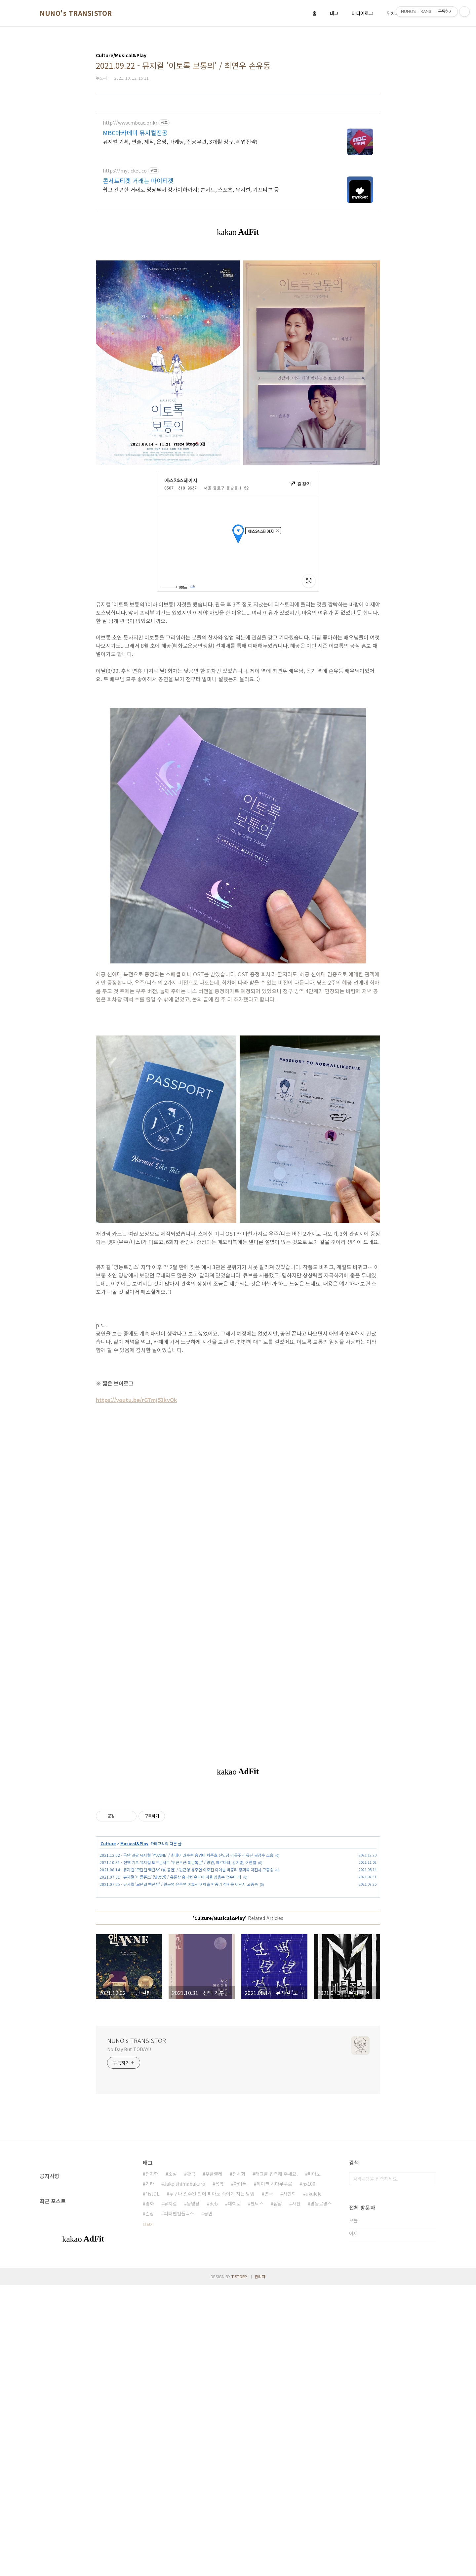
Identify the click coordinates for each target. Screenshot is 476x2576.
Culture (108, 1843)
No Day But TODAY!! (129, 2049)
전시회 (238, 2173)
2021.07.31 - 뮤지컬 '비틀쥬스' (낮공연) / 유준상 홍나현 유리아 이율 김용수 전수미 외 (170, 1877)
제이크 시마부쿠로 (274, 2183)
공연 (208, 2213)
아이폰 (240, 2183)
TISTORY (239, 2276)
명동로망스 (321, 2203)
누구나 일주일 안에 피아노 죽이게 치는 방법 (212, 2193)
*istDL (152, 2193)
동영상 (193, 2203)
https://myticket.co (125, 171)
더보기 (148, 2224)
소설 (172, 2173)
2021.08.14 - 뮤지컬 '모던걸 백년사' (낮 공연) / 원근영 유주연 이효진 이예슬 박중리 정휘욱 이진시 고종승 (186, 1869)
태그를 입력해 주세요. (276, 2173)
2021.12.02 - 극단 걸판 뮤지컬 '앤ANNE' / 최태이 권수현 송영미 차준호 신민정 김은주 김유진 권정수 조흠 (186, 1855)
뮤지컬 (170, 2203)
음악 (219, 2183)
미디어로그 (362, 13)
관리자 (260, 2276)
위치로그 (395, 13)
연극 (268, 2193)
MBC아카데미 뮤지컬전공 (135, 133)
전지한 (151, 2173)
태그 (334, 13)
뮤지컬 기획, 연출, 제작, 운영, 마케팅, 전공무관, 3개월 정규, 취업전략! (180, 141)
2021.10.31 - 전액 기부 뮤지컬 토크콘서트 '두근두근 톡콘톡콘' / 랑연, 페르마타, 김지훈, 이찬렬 (177, 1862)
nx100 (308, 2183)
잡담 (277, 2203)
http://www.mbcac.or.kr (130, 123)
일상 (149, 2213)
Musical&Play (134, 1843)
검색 (429, 2178)
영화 (149, 2203)
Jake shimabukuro (184, 2183)
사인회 (289, 2193)
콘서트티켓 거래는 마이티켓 (138, 180)
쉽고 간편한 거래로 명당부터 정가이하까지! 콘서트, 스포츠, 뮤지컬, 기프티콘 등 (191, 189)
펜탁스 (257, 2203)
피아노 (314, 2173)
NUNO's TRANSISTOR (76, 13)
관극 (191, 2173)
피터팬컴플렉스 (179, 2213)
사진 (296, 2203)
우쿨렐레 (213, 2173)
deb (214, 2203)
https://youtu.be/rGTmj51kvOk (136, 1400)
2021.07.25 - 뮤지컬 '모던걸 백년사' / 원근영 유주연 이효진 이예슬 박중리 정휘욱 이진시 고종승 (178, 1884)
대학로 (234, 2203)
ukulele (314, 2193)
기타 (149, 2183)
